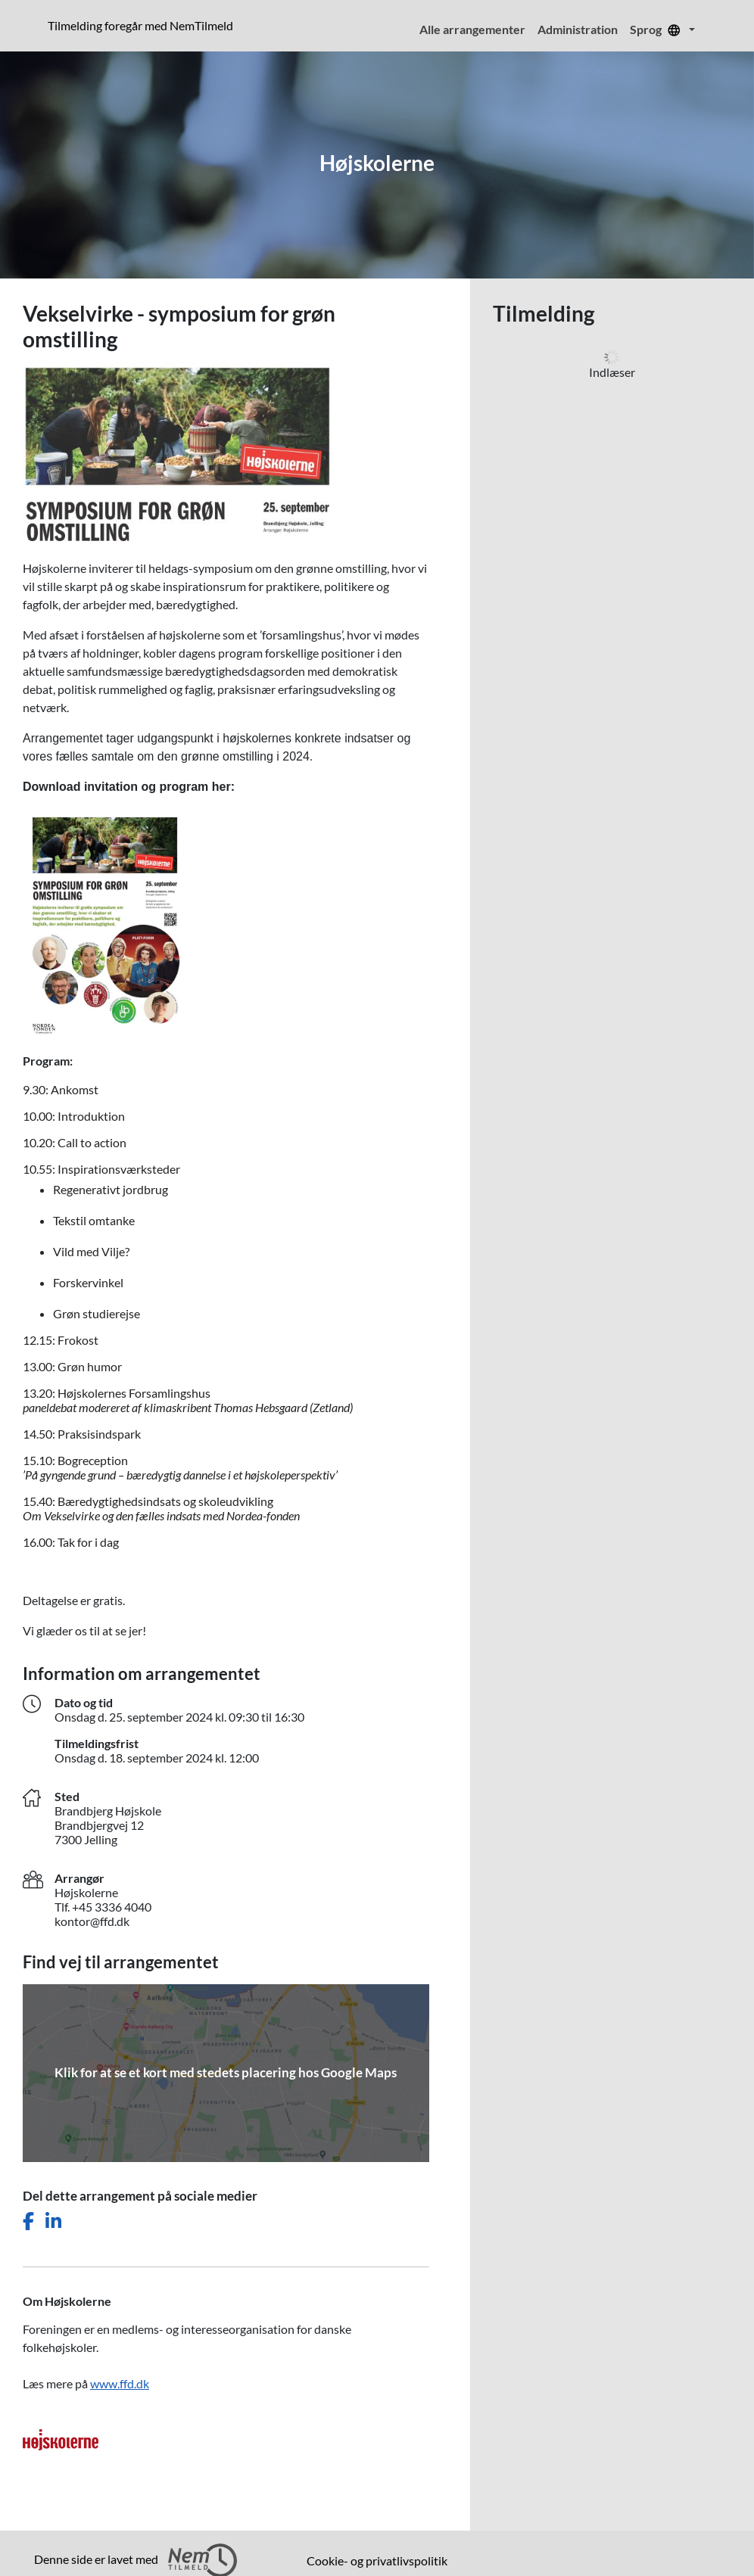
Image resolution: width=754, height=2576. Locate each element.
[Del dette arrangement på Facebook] (28, 2221)
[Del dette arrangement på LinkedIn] (53, 2221)
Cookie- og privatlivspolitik (377, 2560)
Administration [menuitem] (577, 29)
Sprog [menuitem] (658, 29)
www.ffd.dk (119, 2383)
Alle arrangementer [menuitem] (472, 29)
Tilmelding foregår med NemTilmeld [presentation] (140, 25)
